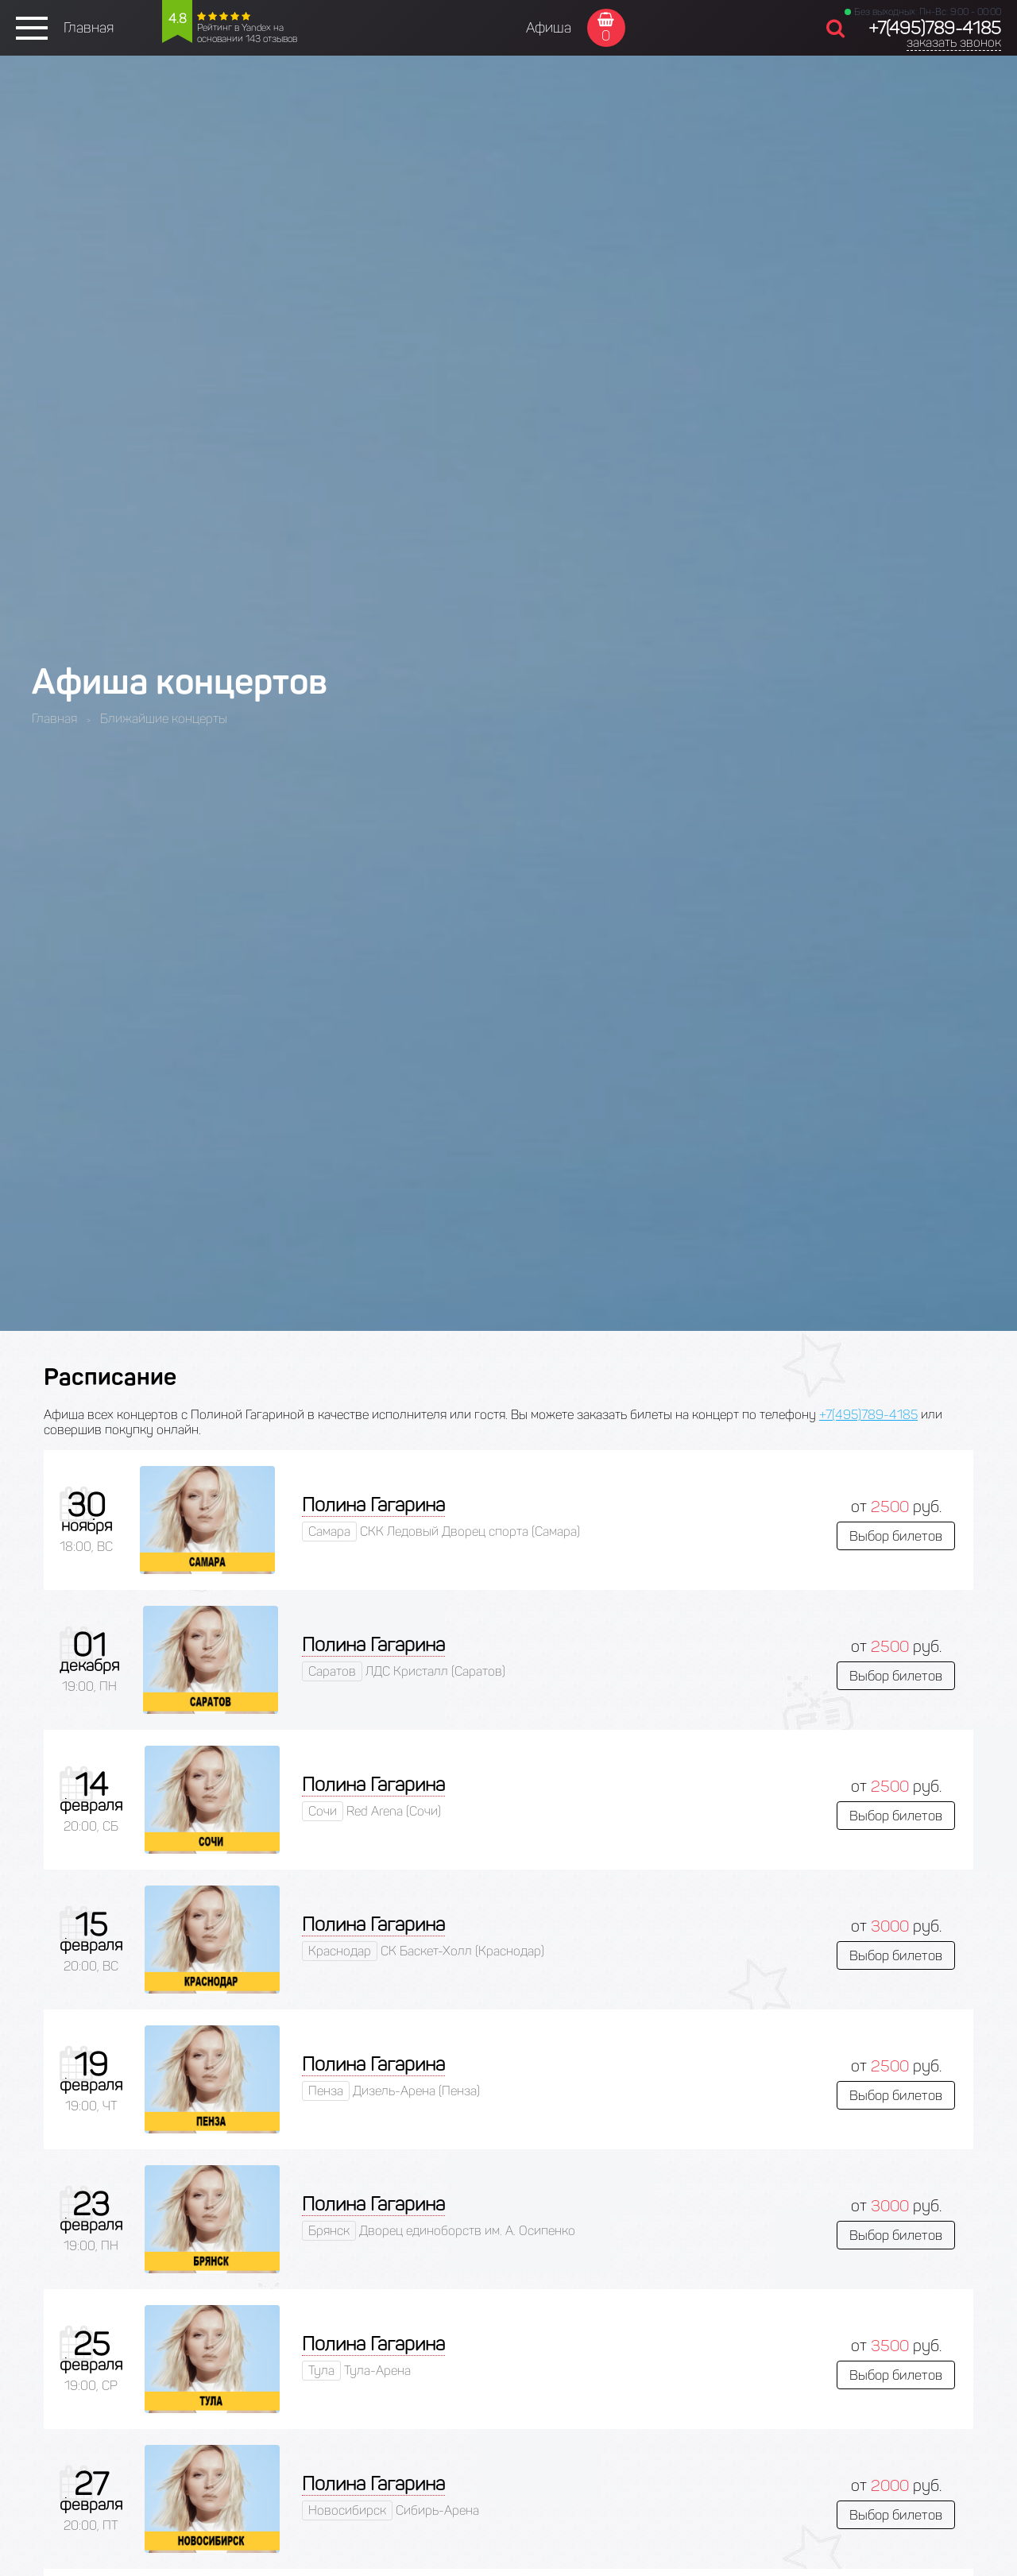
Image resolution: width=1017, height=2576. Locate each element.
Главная (89, 28)
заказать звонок (954, 42)
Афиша (548, 28)
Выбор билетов (895, 1536)
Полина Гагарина (373, 1504)
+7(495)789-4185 (934, 28)
